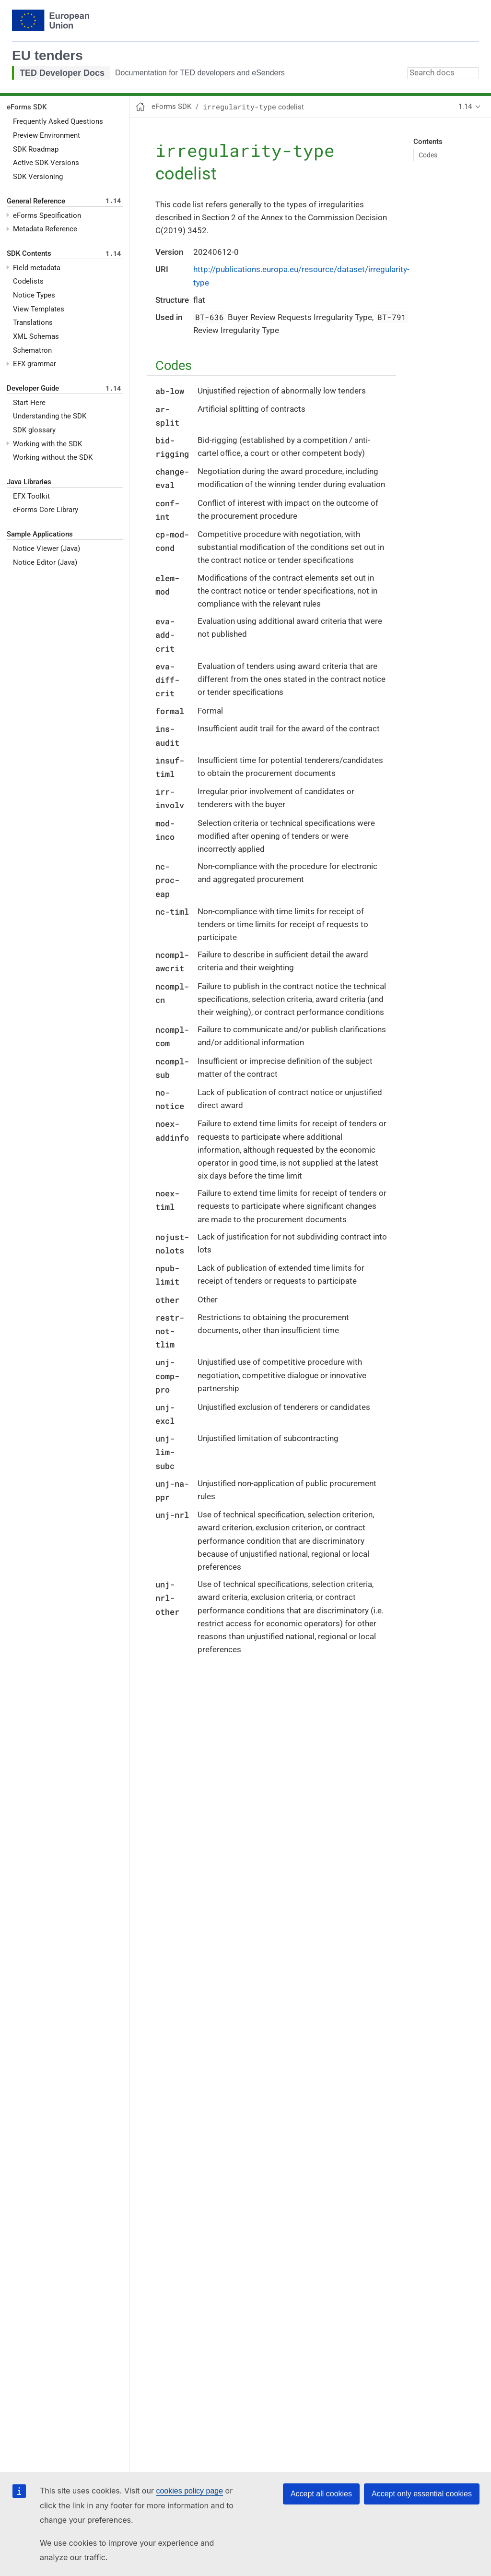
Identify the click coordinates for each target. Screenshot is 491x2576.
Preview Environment (46, 135)
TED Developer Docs (62, 73)
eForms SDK (27, 107)
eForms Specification (47, 215)
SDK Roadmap (35, 149)
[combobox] (443, 73)
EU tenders (47, 55)
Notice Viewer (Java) (46, 548)
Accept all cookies (321, 2494)
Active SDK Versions (46, 162)
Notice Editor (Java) (45, 562)
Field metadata (36, 267)
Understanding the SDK (49, 416)
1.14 (465, 106)
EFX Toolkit (31, 496)
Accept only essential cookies (422, 2494)
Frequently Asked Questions (58, 121)
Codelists (28, 281)
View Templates (38, 309)
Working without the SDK (53, 457)
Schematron (32, 350)
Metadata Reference (45, 229)
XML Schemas (36, 336)
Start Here (29, 402)
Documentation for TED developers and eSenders (200, 73)
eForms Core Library (45, 509)
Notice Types (34, 295)
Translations (33, 322)
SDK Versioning (38, 176)
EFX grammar (34, 363)
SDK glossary (34, 430)
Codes (428, 155)
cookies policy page (189, 2491)
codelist (253, 107)
